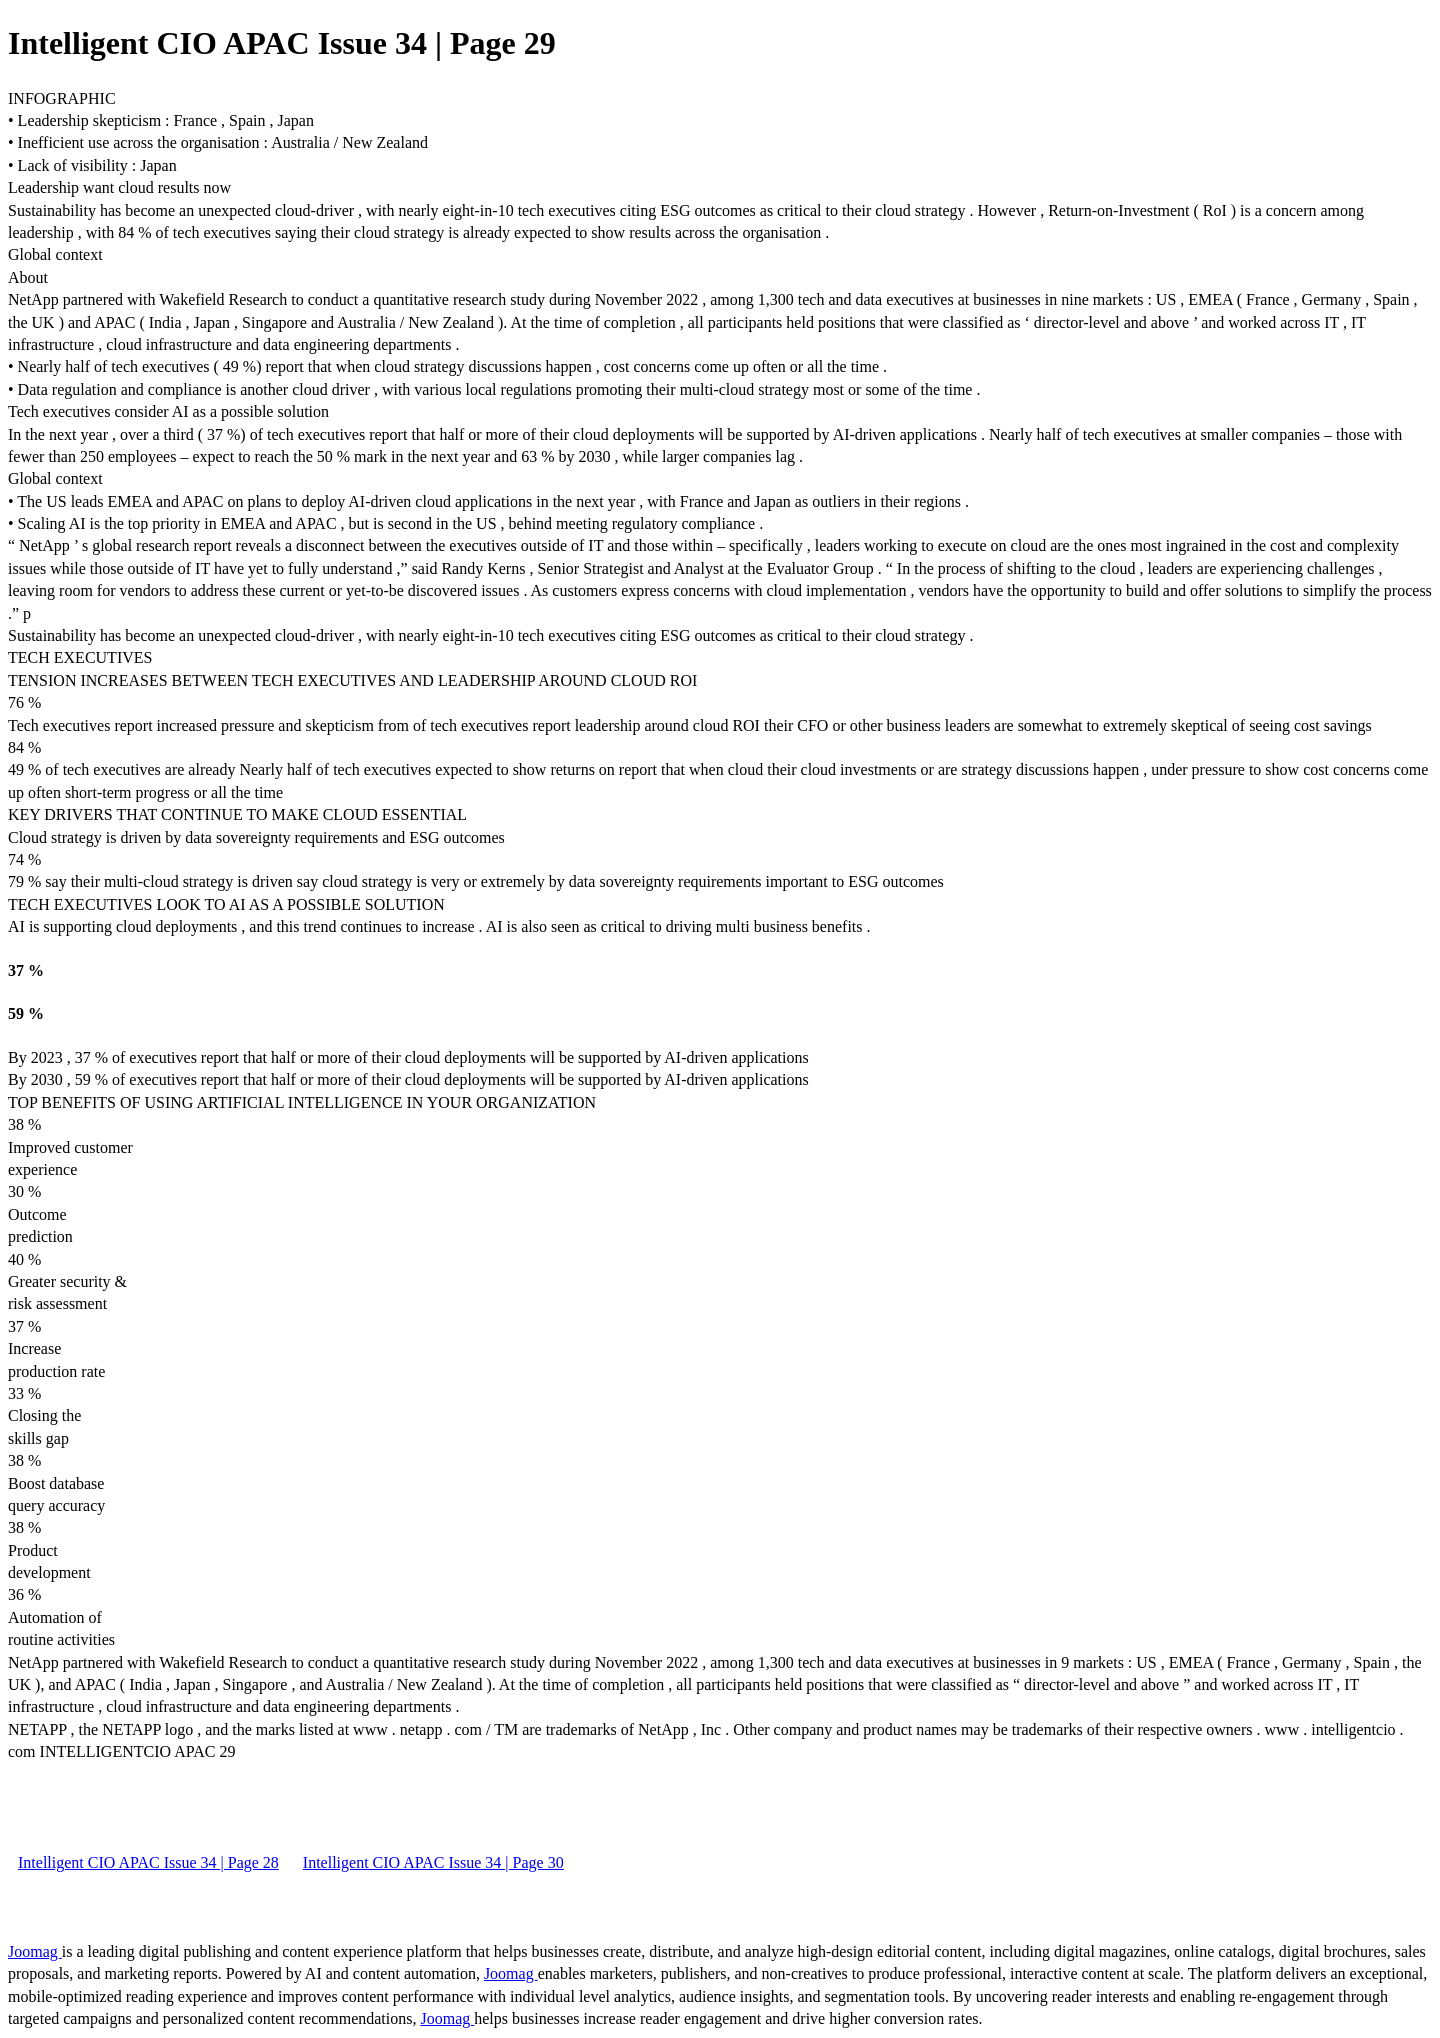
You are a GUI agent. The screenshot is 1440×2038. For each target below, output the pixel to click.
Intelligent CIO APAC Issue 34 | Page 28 (148, 1862)
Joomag (35, 1951)
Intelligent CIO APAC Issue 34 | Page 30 (433, 1862)
